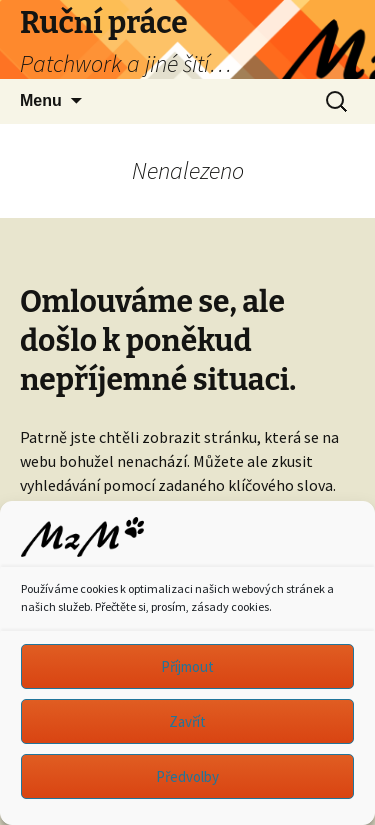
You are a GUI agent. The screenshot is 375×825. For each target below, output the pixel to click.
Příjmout (187, 666)
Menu (41, 100)
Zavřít (187, 721)
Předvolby (187, 776)
